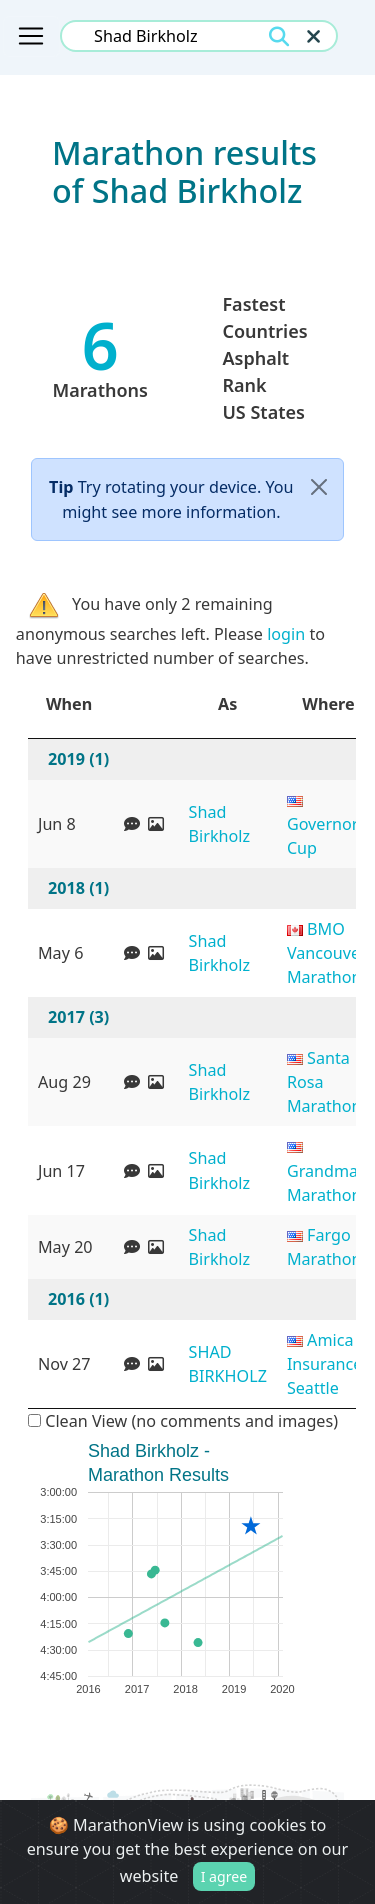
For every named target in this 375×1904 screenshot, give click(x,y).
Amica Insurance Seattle (324, 1364)
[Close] (319, 487)
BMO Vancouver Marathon (327, 953)
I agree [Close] (224, 1882)
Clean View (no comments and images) (183, 1421)
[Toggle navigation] (31, 36)
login (286, 634)
